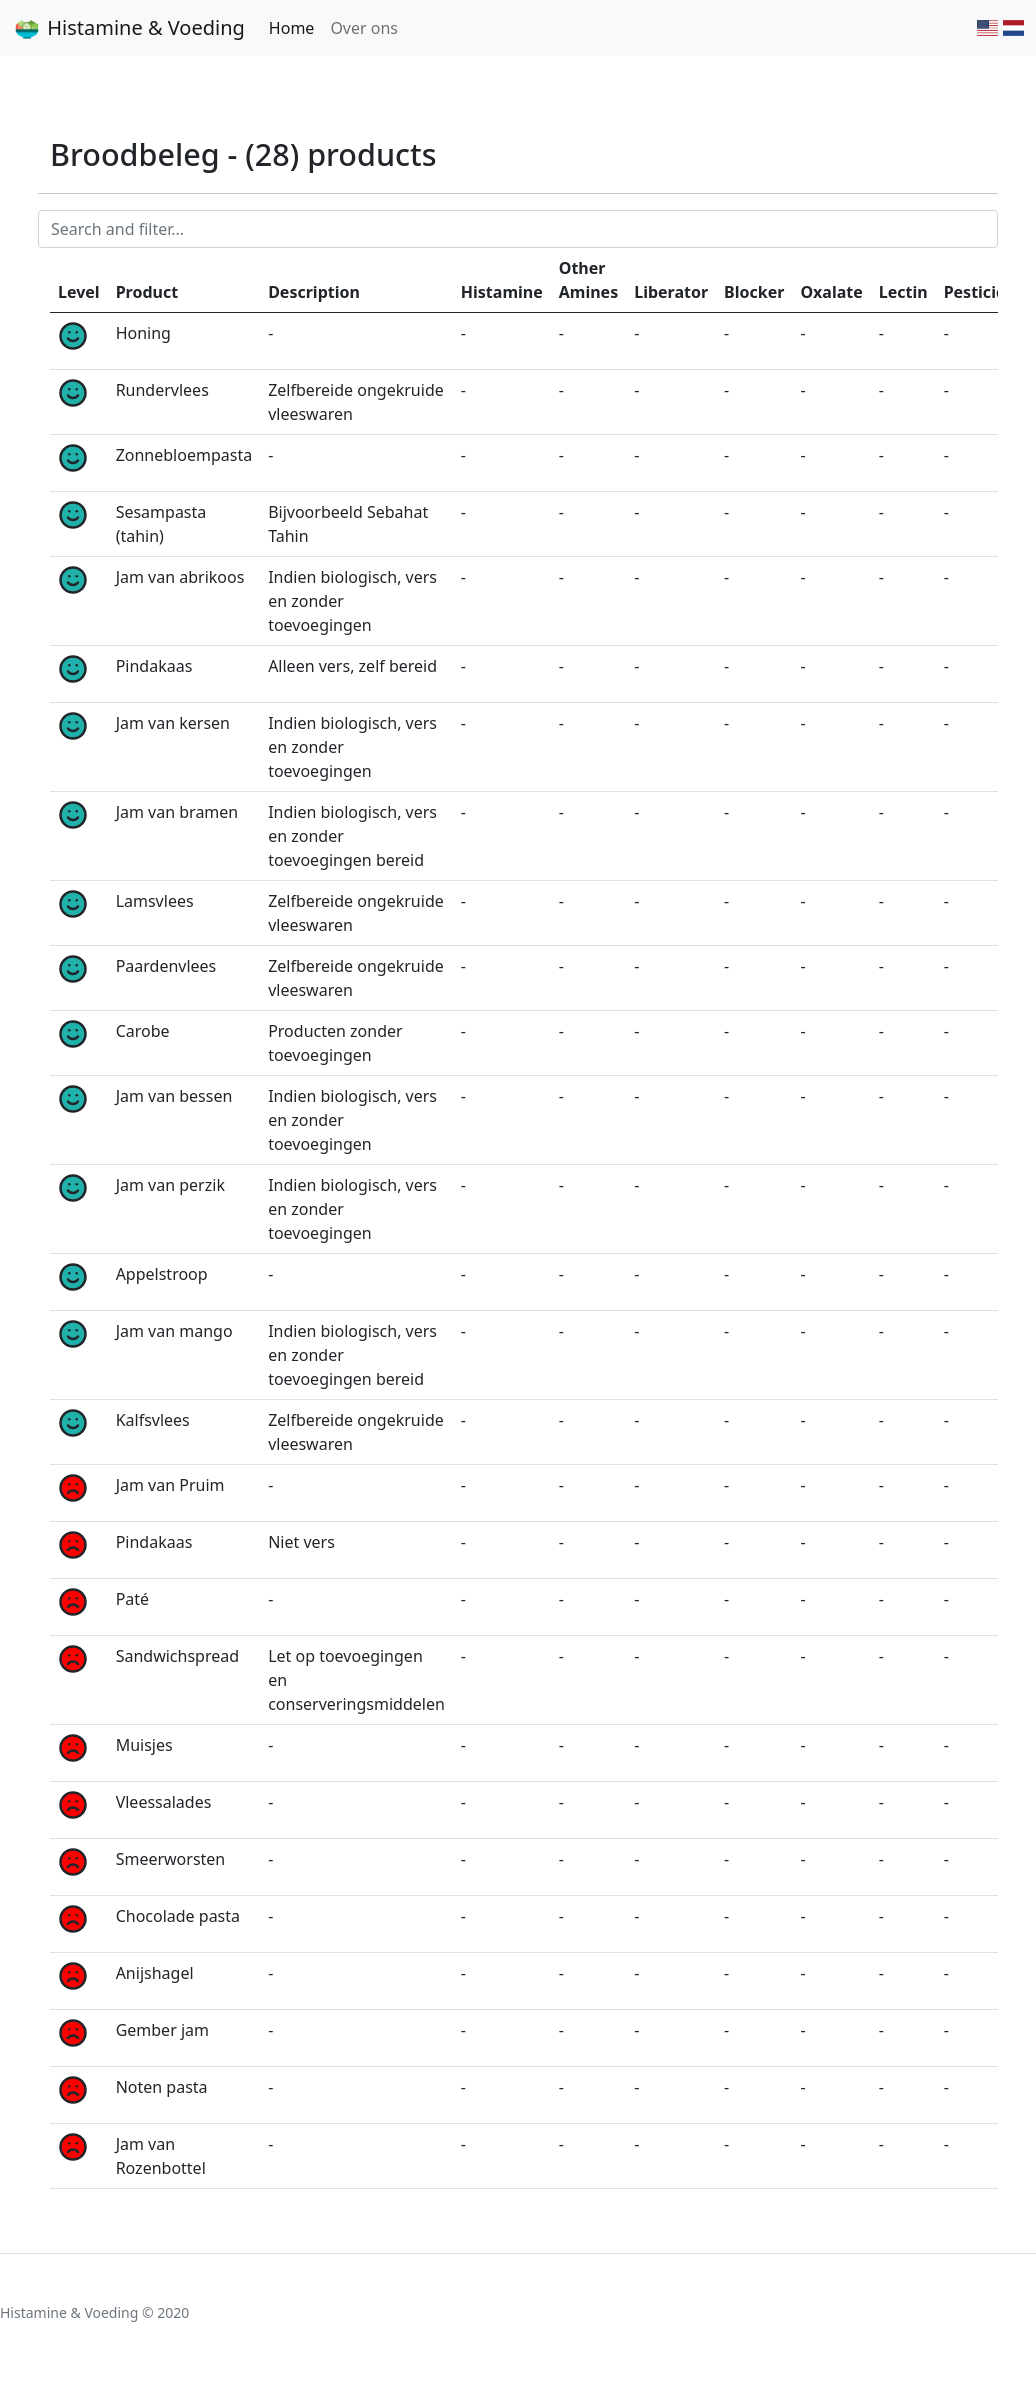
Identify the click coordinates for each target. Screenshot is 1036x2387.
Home (292, 28)
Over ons (364, 28)
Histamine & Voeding (128, 28)
